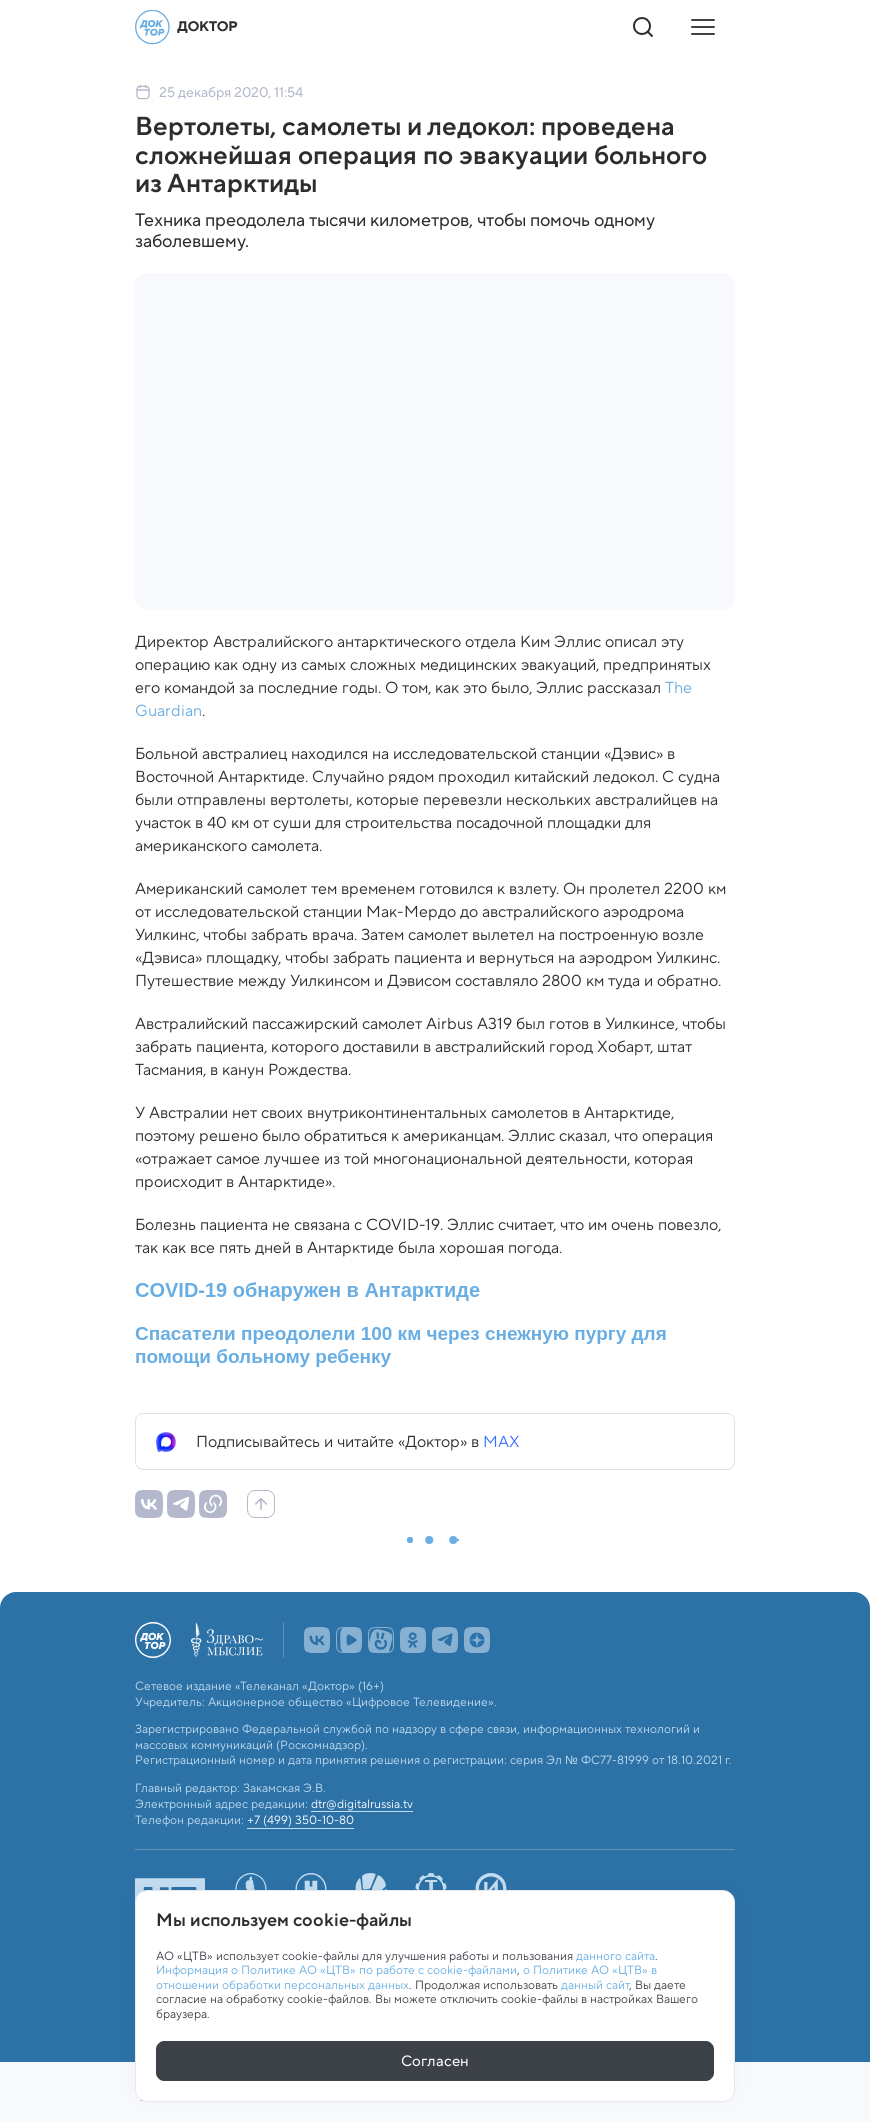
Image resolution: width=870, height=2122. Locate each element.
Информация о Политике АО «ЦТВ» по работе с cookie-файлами (336, 1969)
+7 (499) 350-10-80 (300, 1820)
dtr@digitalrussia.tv (362, 1804)
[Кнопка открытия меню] (703, 27)
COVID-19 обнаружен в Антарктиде (307, 1290)
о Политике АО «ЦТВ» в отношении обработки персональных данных (406, 1976)
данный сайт (595, 1984)
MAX (501, 1441)
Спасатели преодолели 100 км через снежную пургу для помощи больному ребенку (401, 1345)
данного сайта (615, 1955)
